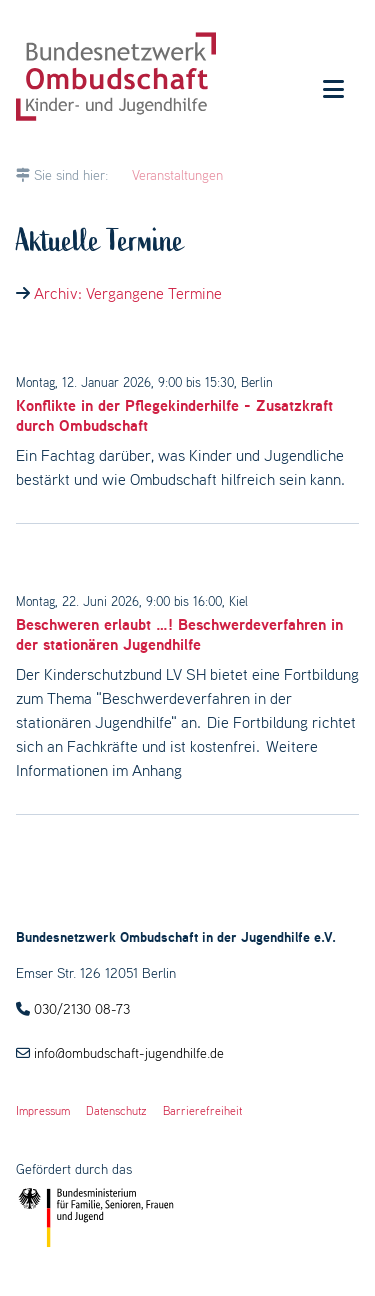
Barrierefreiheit (202, 1110)
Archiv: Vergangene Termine (128, 293)
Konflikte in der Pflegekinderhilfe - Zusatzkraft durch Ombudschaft (174, 415)
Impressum (43, 1110)
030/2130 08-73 (82, 1009)
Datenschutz (116, 1110)
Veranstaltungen (177, 175)
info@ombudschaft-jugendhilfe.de (129, 1053)
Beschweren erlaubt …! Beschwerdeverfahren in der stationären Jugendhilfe (179, 634)
